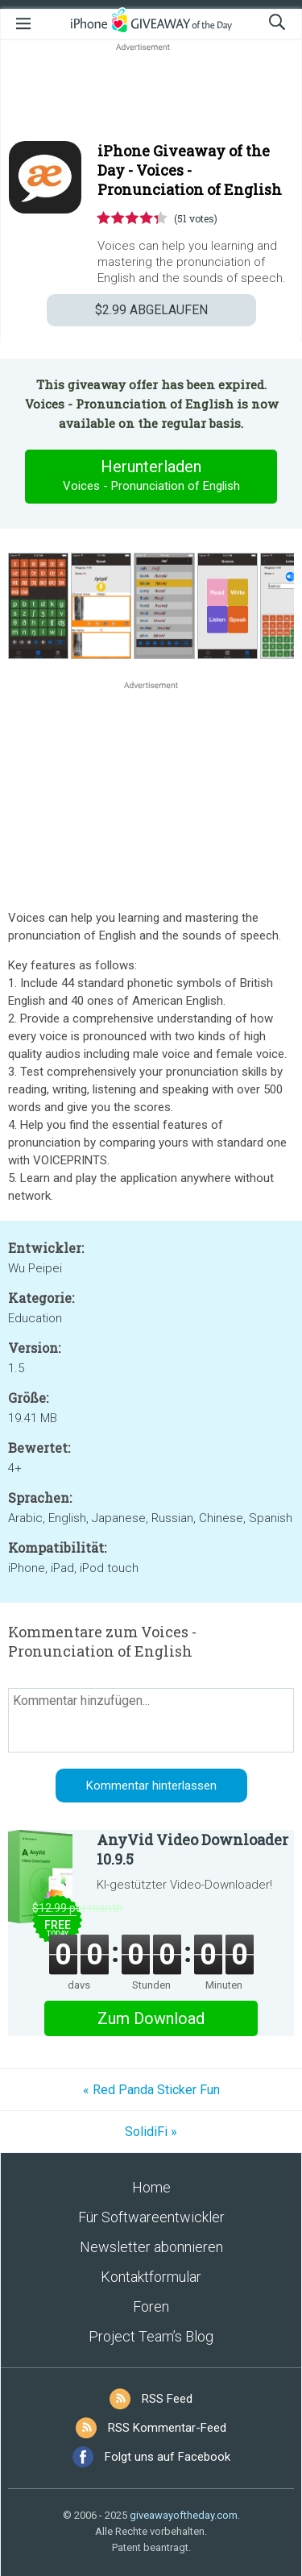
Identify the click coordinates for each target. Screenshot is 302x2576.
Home (151, 2187)
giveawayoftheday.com (184, 2515)
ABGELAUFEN (151, 309)
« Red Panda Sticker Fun (151, 2089)
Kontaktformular (151, 2276)
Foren (151, 2306)
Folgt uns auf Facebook (167, 2456)
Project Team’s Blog (151, 2336)
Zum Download (151, 2018)
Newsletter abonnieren (151, 2246)
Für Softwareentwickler (151, 2217)
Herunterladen (151, 476)
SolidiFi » (151, 2131)
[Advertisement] (151, 93)
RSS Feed (167, 2398)
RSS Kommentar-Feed (167, 2427)
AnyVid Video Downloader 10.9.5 (192, 1849)
